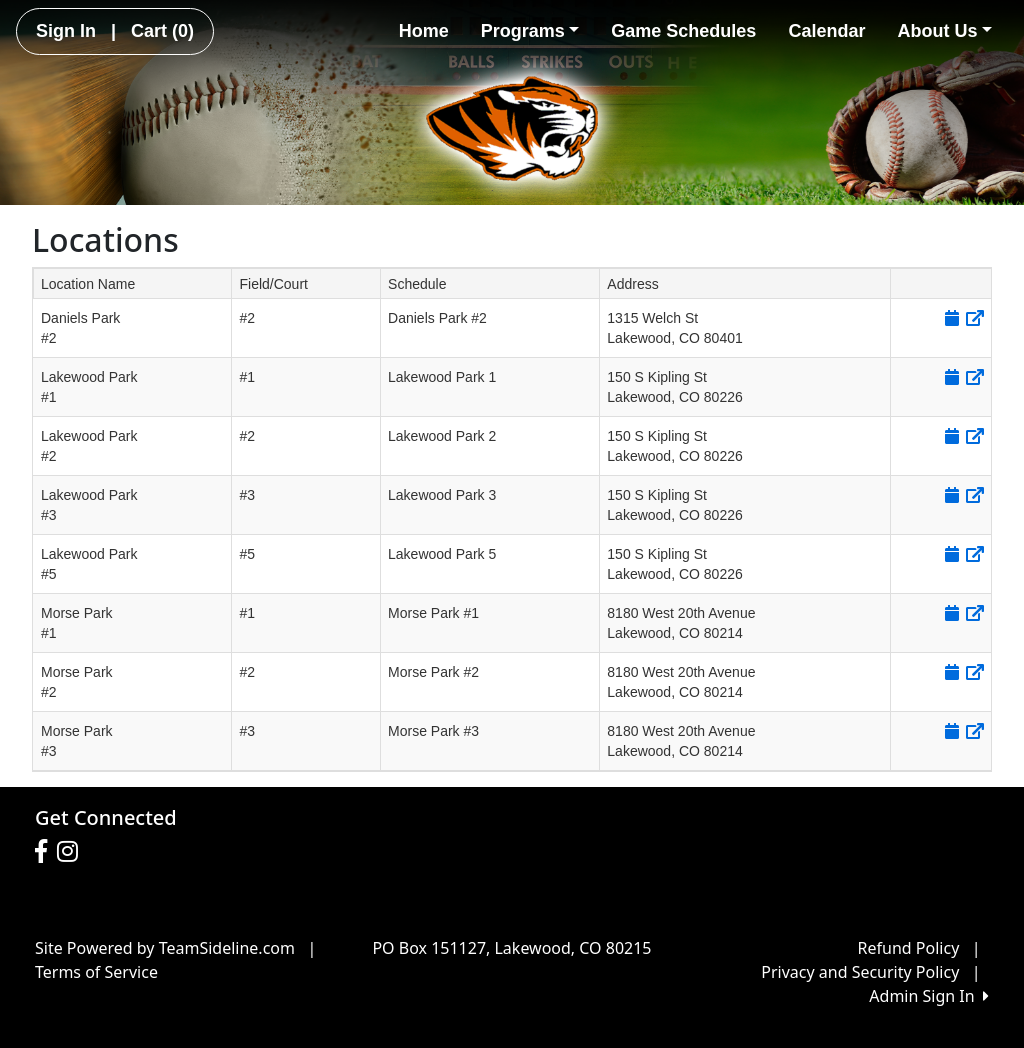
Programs (530, 31)
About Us (944, 31)
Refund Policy (909, 948)
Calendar (826, 31)
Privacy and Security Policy (860, 972)
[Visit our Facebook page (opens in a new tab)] (46, 852)
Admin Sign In (929, 996)
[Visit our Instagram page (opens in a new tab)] (72, 852)
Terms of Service (96, 972)
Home (424, 31)
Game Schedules (683, 31)
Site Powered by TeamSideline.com (165, 948)
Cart (162, 31)
